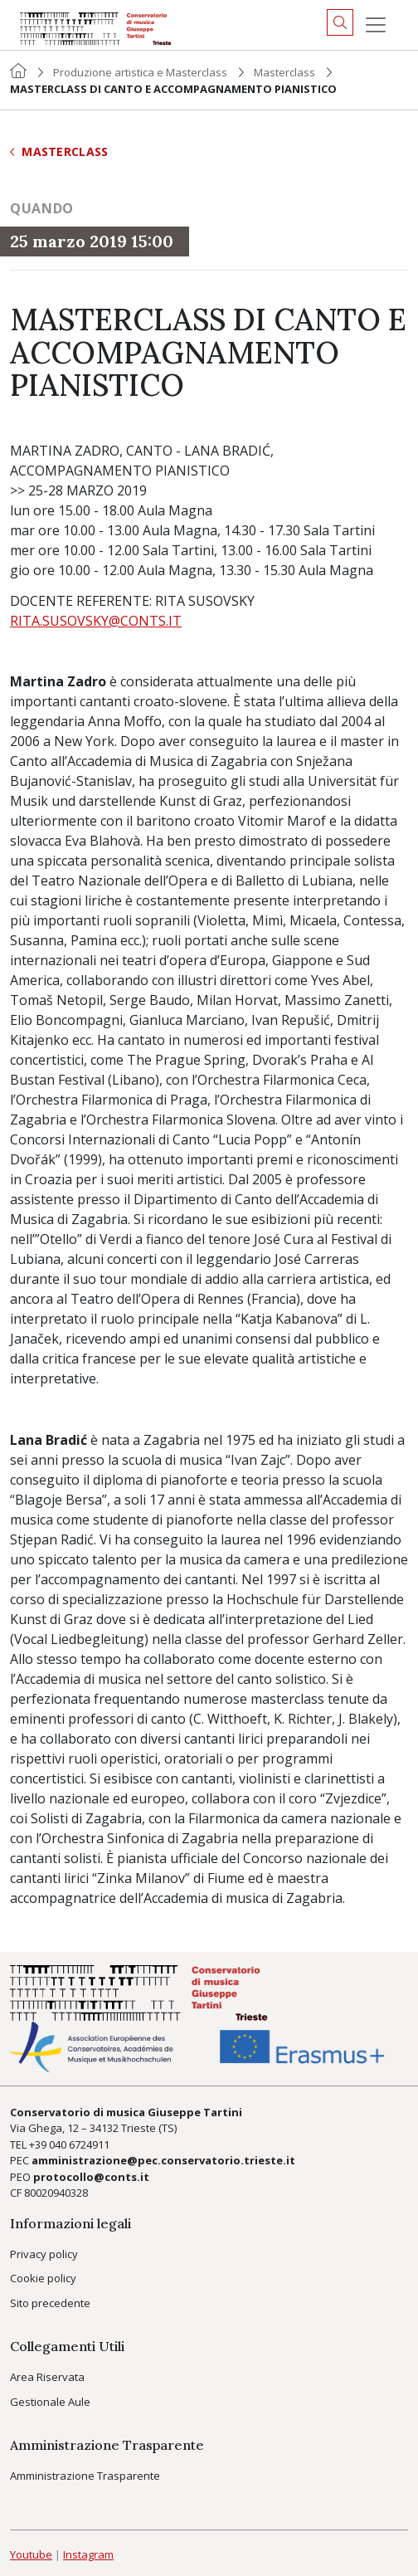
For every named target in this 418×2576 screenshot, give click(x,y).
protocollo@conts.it (91, 2176)
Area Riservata (47, 2376)
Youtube (31, 2554)
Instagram (88, 2554)
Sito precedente (50, 2302)
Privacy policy (44, 2254)
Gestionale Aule (50, 2401)
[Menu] (375, 25)
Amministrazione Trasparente (85, 2475)
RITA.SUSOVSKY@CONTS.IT (96, 621)
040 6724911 (79, 2144)
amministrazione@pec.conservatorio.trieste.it (163, 2160)
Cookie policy (43, 2278)
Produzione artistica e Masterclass (140, 72)
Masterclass (284, 72)
